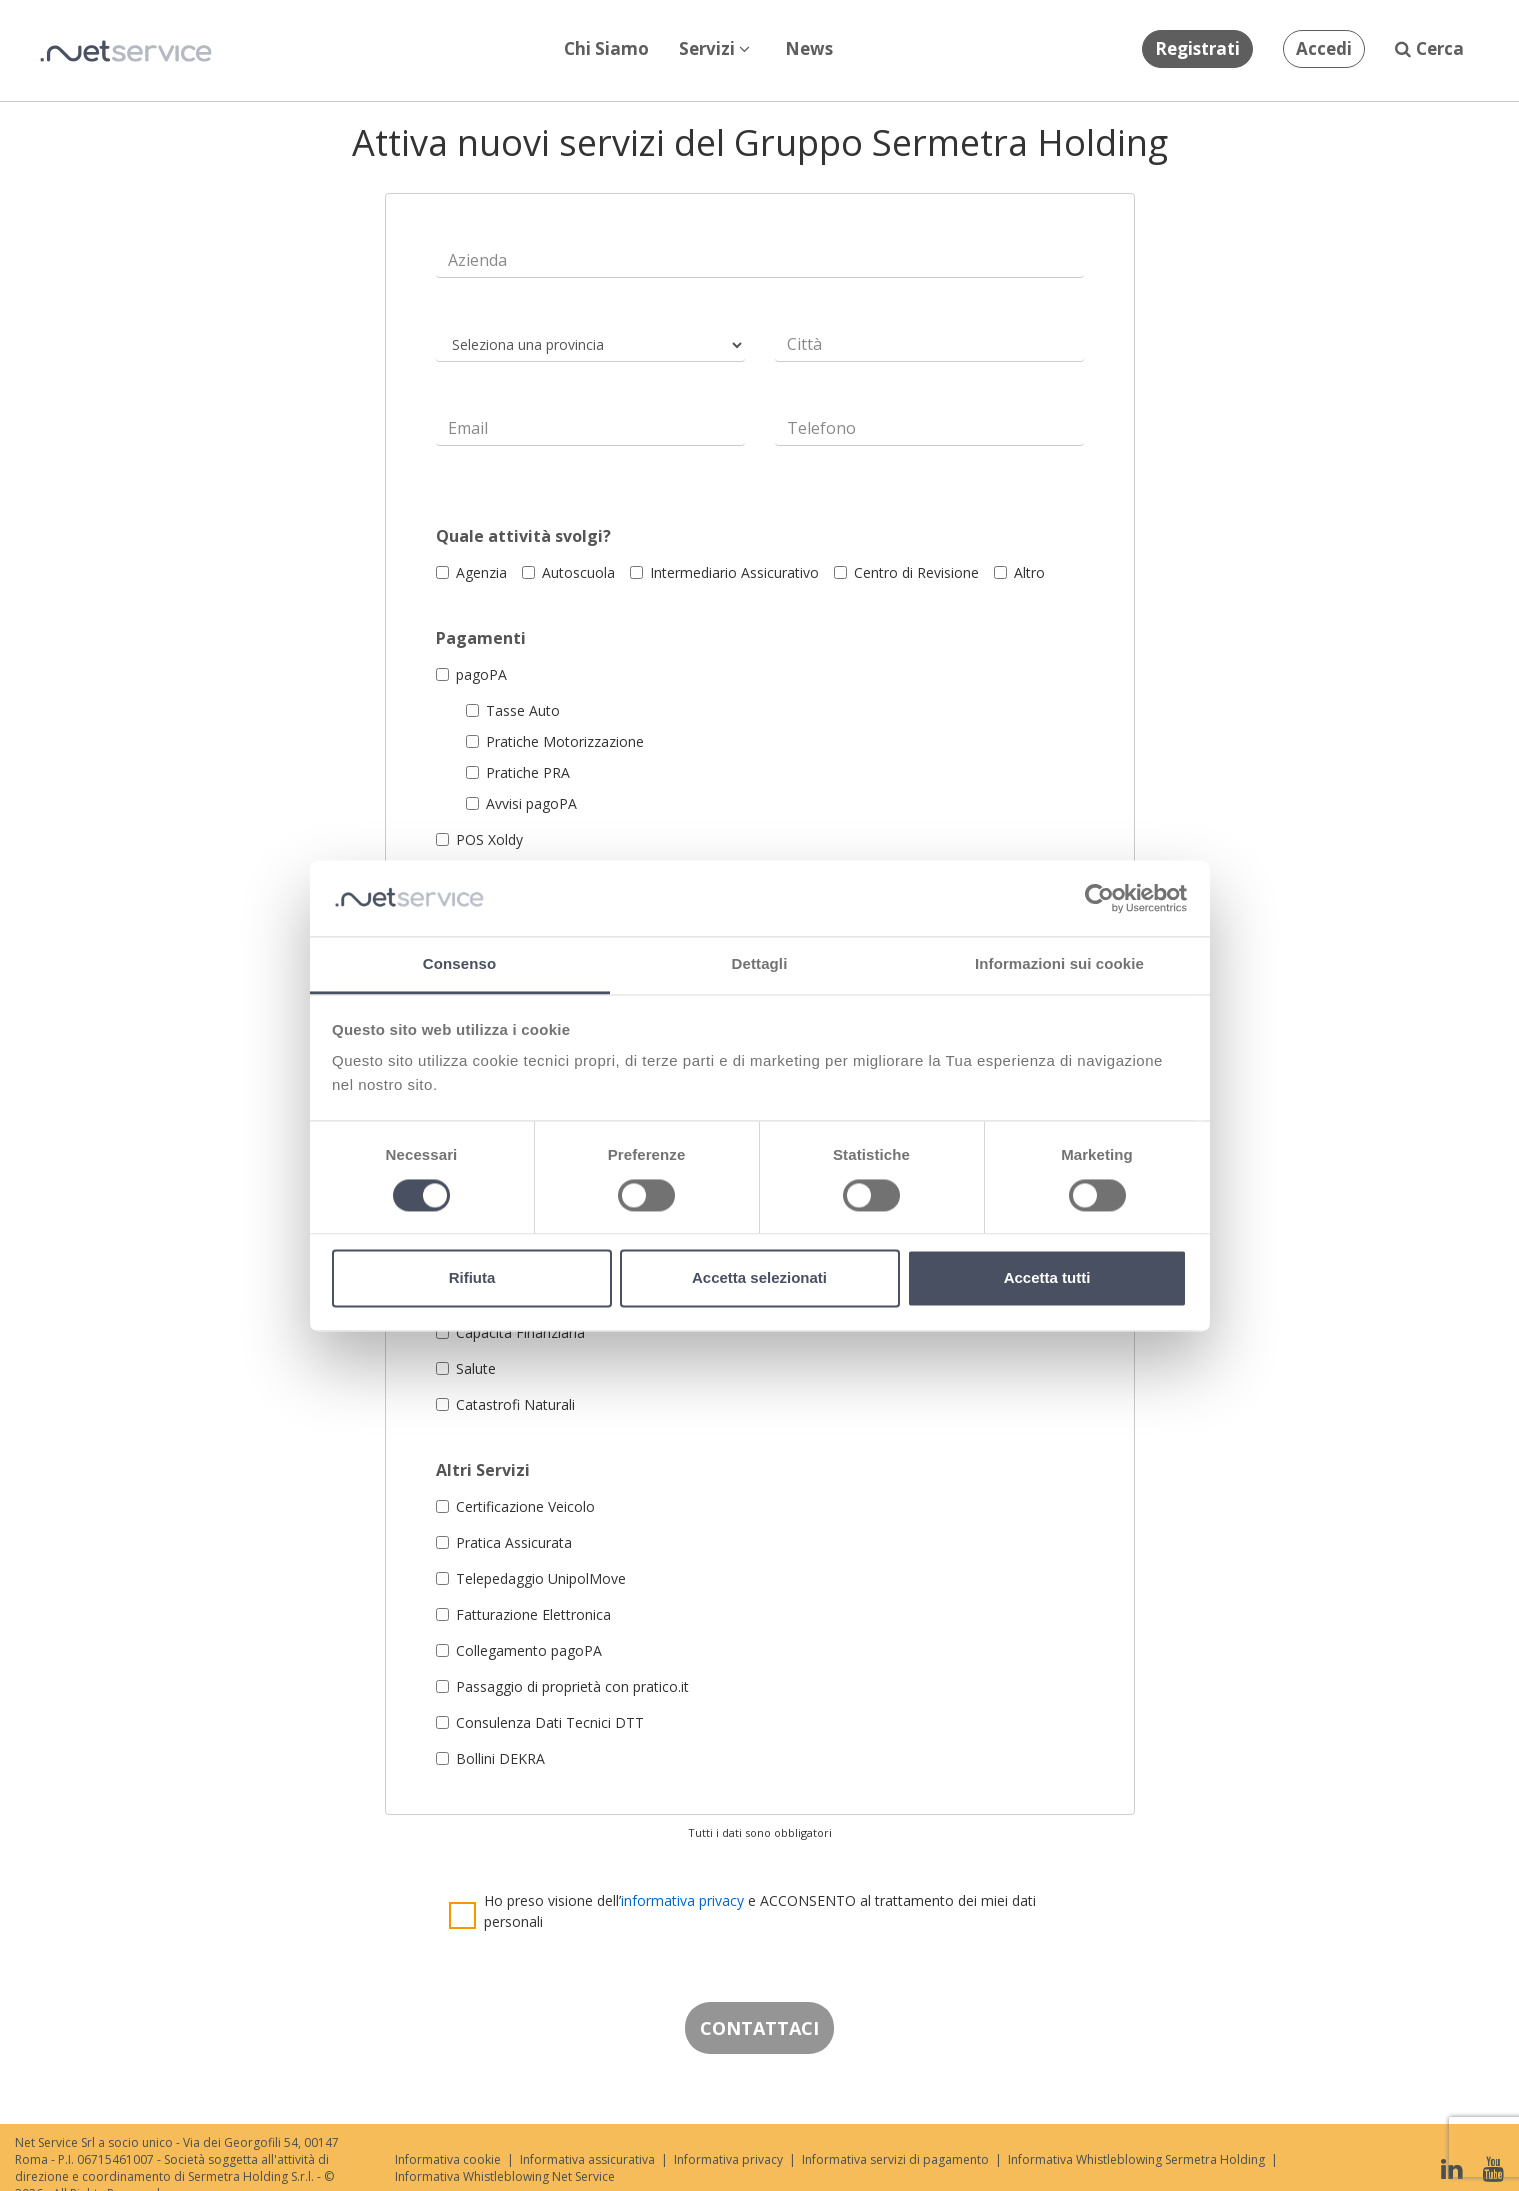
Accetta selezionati (759, 1278)
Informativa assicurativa (587, 2159)
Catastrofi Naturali (505, 1404)
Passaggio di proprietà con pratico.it (562, 1686)
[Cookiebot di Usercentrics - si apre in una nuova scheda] (1099, 898)
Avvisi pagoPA (521, 803)
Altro (1019, 572)
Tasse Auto (513, 710)
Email (468, 428)
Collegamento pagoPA (519, 1650)
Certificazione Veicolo (515, 1506)
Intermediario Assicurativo (724, 572)
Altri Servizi (483, 1470)
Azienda (477, 260)
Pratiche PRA (518, 772)
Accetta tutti (1047, 1278)
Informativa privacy (728, 2159)
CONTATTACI (759, 2028)
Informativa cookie (448, 2159)
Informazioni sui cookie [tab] (1059, 964)
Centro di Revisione (906, 572)
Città (804, 344)
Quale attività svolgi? (523, 536)
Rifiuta (472, 1278)
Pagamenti (481, 638)
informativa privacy (682, 1900)
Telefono (821, 428)
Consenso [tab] (459, 964)
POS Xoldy (479, 839)
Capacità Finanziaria (510, 1332)
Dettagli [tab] (760, 964)
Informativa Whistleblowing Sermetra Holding (1136, 2159)
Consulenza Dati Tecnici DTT (540, 1722)
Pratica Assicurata (504, 1542)
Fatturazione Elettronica (523, 1614)
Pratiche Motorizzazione (555, 741)
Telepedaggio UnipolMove (531, 1578)
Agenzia (471, 572)
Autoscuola (568, 572)
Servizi (714, 48)
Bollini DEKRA (490, 1758)
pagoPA (471, 674)
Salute (466, 1368)
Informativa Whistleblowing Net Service (505, 2176)
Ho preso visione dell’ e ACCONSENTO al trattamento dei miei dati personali (760, 1911)
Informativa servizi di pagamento (895, 2159)
